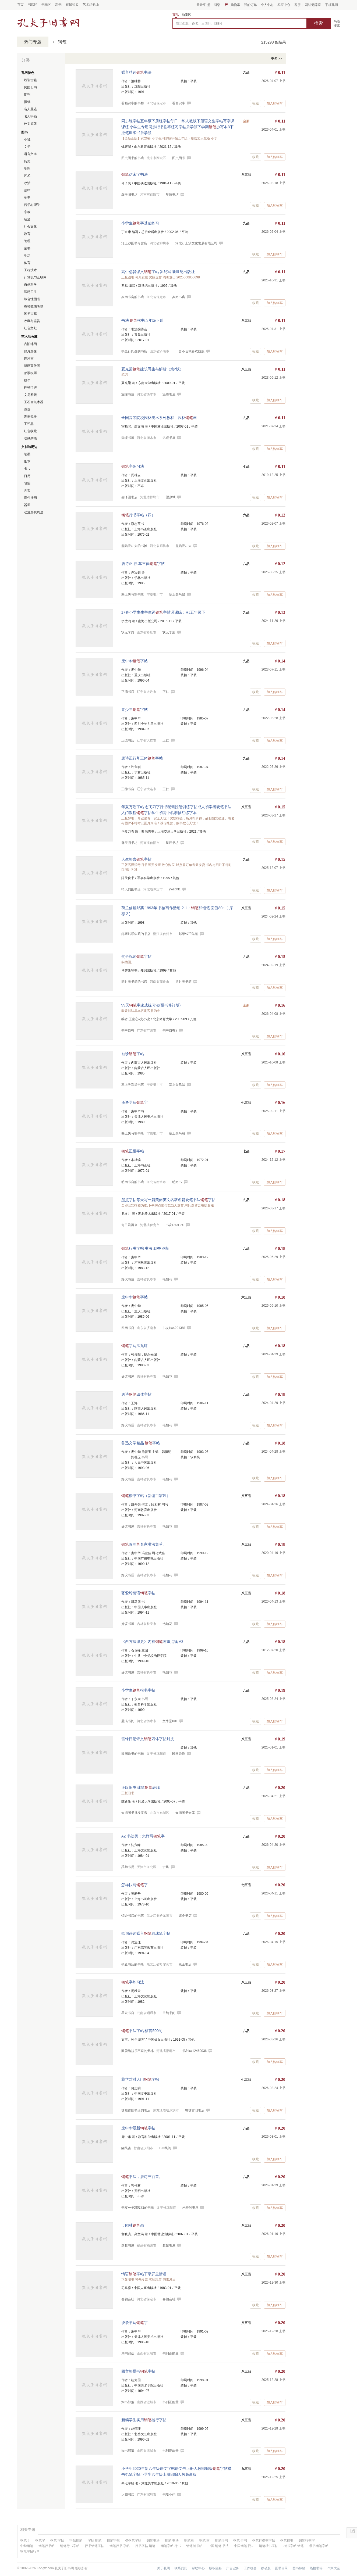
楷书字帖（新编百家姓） (145, 1495)
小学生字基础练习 (140, 223)
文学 (27, 147)
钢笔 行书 (240, 2540)
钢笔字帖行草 (30, 2551)
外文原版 (30, 124)
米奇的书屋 (190, 2207)
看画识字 (178, 103)
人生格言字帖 (136, 859)
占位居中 (48, 22)
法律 (27, 190)
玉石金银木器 (33, 402)
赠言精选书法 (136, 72)
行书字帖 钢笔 (145, 2546)
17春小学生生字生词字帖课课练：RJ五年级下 (163, 612)
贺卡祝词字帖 (136, 956)
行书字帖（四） (138, 515)
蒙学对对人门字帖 (140, 2079)
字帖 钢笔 (94, 2540)
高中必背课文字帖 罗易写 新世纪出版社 (158, 272)
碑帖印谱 (30, 387)
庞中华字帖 (134, 661)
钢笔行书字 (307, 2540)
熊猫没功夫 (183, 546)
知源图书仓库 (185, 1813)
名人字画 (30, 116)
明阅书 (177, 1182)
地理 (27, 168)
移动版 (266, 2568)
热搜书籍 (316, 2568)
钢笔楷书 (286, 2540)
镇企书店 (185, 1916)
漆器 (27, 409)
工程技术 (30, 270)
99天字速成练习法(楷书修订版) (151, 1005)
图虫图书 (178, 158)
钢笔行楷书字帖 (263, 2540)
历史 (27, 161)
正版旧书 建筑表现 (140, 1787)
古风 (165, 1867)
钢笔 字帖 (57, 2540)
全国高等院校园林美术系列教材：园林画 (159, 417)
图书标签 (298, 2568)
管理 (27, 241)
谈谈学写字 (134, 1102)
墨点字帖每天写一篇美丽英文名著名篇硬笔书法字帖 (168, 1200)
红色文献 (30, 328)
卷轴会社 (168, 2299)
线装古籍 (30, 80)
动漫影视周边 (33, 512)
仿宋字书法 (134, 174)
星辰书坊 (172, 194)
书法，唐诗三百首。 (142, 2176)
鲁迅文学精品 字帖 (140, 1443)
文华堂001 (170, 1721)
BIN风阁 (165, 2148)
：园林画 (132, 2225)
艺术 (27, 176)
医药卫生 (30, 292)
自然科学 (30, 284)
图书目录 (281, 2568)
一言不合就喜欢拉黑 (189, 351)
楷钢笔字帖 (133, 2540)
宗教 (27, 212)
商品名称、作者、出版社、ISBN (199, 24)
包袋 (27, 483)
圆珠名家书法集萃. (142, 1544)
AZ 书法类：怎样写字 (143, 1836)
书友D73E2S (175, 1225)
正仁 (165, 692)
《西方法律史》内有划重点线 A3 (152, 1641)
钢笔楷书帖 (194, 2546)
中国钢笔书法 (243, 2546)
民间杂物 (178, 1753)
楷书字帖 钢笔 (294, 2546)
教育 (27, 234)
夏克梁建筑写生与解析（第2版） (152, 369)
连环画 (29, 358)
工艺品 (29, 424)
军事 (27, 197)
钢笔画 (189, 2540)
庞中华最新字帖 (138, 2128)
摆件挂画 (30, 498)
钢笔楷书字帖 (268, 2546)
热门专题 (32, 42)
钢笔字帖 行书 (171, 2546)
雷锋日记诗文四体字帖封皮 (147, 1739)
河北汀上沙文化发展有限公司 (196, 243)
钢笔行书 (221, 2540)
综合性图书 (32, 299)
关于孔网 (163, 2568)
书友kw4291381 (173, 1328)
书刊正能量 (170, 2353)
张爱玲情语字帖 (138, 1593)
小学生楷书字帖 (138, 1690)
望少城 (170, 497)
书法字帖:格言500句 (141, 2031)
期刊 (27, 94)
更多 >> (276, 58)
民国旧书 (30, 87)
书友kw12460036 (194, 2051)
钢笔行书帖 (46, 2546)
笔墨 (27, 454)
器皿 (27, 505)
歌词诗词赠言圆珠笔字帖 (145, 1933)
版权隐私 (215, 2568)
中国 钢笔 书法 (218, 2546)
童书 (27, 248)
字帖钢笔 (75, 2540)
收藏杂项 (30, 438)
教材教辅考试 (33, 306)
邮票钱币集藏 (188, 934)
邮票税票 (30, 373)
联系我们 (180, 2568)
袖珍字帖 (132, 1054)
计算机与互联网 (35, 277)
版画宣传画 (32, 366)
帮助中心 (198, 2568)
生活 (27, 255)
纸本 (27, 461)
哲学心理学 (32, 205)
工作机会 (250, 2568)
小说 (27, 139)
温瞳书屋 (168, 394)
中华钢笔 (26, 2546)
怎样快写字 (134, 1885)
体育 (27, 263)
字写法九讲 (134, 1345)
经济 (27, 219)
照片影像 (30, 351)
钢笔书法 (153, 2540)
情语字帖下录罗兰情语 (144, 2274)
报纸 (27, 102)
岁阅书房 (178, 297)
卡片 (27, 469)
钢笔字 (40, 2540)
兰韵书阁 (168, 2013)
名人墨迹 (30, 109)
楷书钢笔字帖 (318, 2546)
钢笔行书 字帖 (119, 2546)
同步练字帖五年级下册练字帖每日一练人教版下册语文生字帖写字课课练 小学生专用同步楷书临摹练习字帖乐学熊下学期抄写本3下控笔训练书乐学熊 (177, 127)
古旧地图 (30, 344)
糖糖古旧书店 (194, 2110)
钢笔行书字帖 (69, 2546)
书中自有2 (169, 1030)
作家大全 (333, 2568)
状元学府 (168, 632)
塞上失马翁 (177, 594)
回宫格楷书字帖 (138, 2371)
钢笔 (62, 42)
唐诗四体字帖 (136, 1394)
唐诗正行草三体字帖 (142, 758)
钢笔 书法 (172, 2540)
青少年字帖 (134, 709)
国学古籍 (30, 314)
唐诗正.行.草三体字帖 (143, 563)
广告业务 (232, 2568)
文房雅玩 (30, 395)
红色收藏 (30, 431)
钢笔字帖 (113, 2540)
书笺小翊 (168, 2494)
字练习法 (132, 466)
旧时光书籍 (183, 982)
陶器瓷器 (30, 416)
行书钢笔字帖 (94, 2546)
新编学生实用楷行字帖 (144, 2420)
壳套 (27, 490)
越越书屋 (168, 2245)
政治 (27, 183)
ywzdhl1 (175, 889)
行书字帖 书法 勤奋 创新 (145, 1248)
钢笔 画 (204, 2540)
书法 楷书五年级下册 (142, 320)
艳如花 (167, 1279)
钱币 (27, 380)
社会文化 (30, 226)
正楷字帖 (132, 1151)
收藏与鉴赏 (32, 321)
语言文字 (30, 154)
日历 (27, 476)
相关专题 (27, 2529)
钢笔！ (25, 2540)
